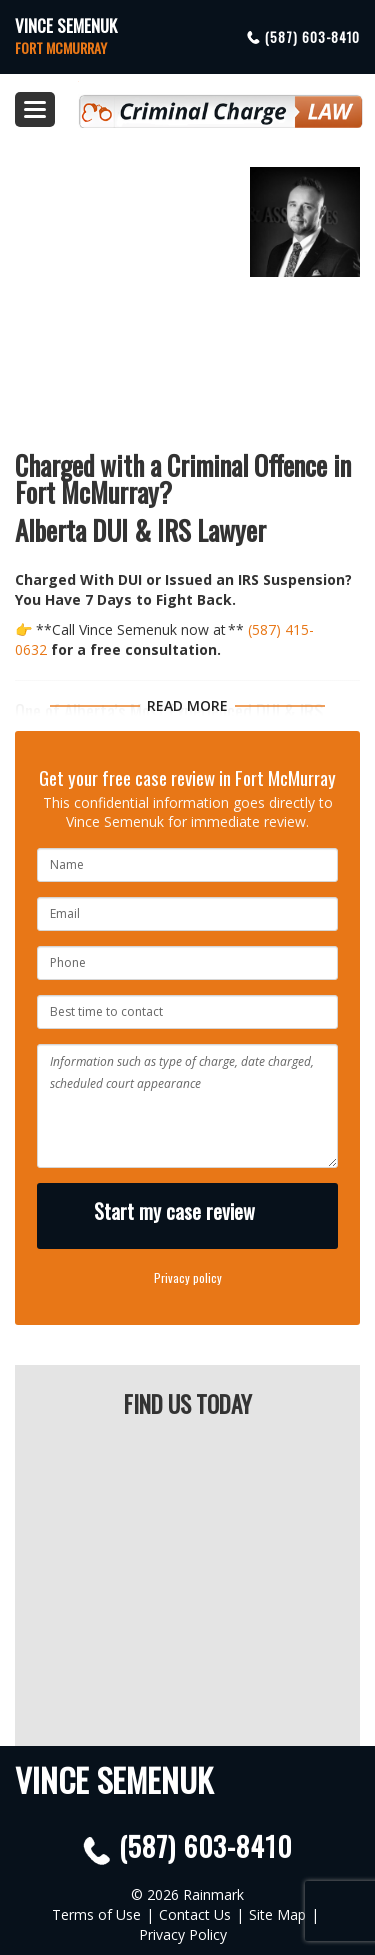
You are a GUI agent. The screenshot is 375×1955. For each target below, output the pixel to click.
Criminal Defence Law (221, 103)
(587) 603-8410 (312, 37)
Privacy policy (188, 1277)
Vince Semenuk (66, 25)
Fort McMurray (61, 47)
